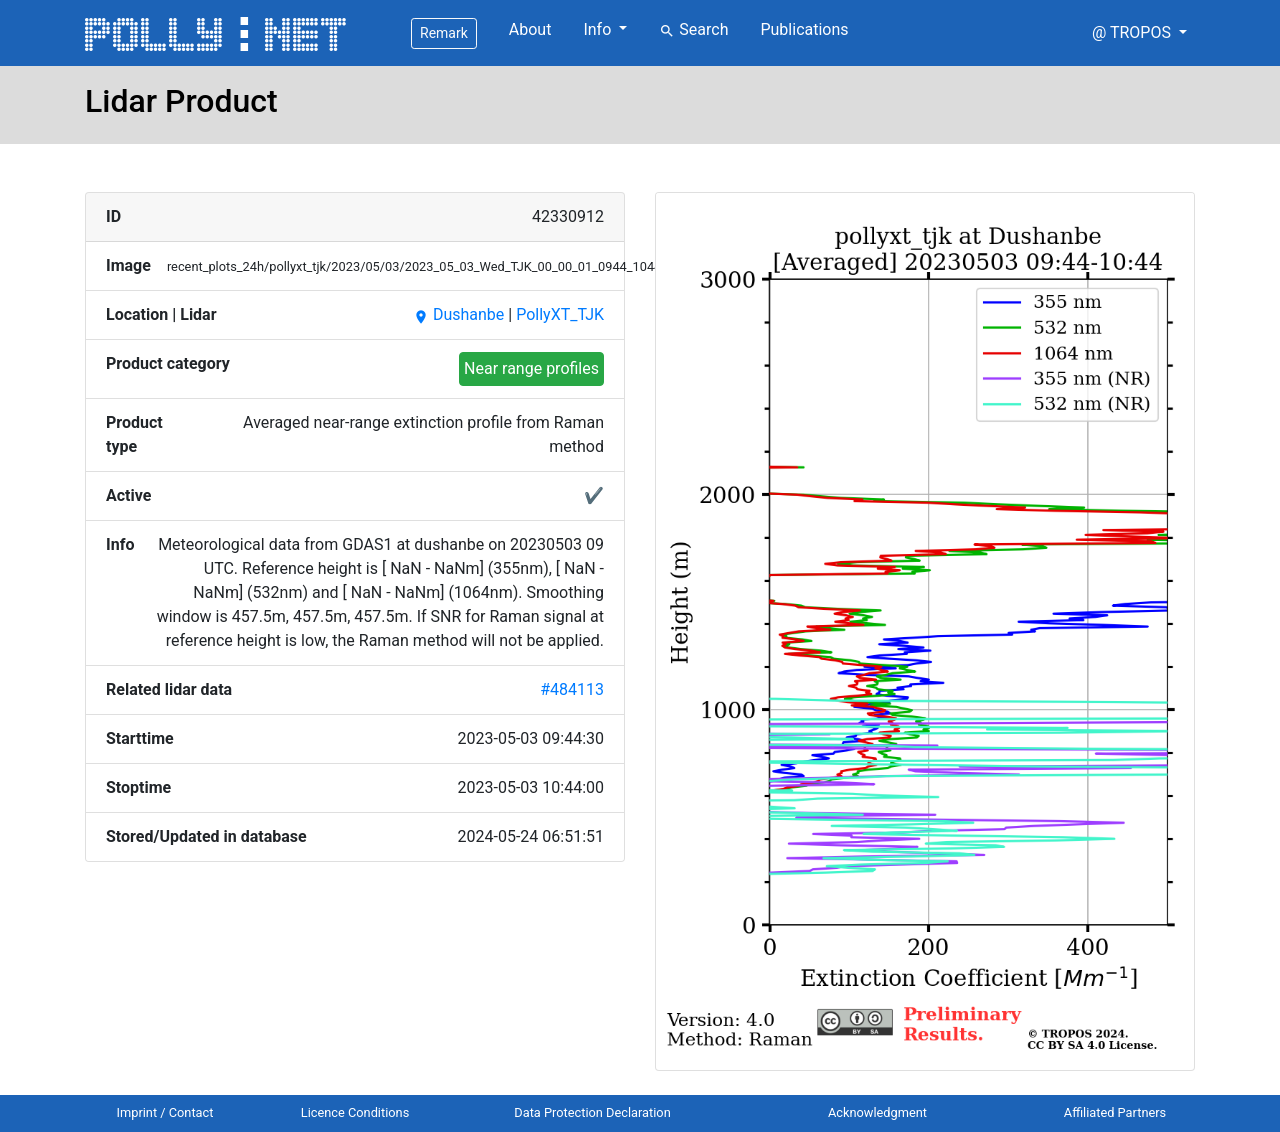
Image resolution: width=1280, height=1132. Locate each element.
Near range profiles (531, 368)
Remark (444, 33)
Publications (804, 29)
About (530, 29)
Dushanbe (458, 314)
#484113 (572, 689)
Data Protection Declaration (592, 1112)
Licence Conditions (355, 1112)
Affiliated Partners (1115, 1112)
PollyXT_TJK (560, 314)
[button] (1139, 33)
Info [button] (599, 29)
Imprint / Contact (165, 1112)
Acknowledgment (877, 1112)
